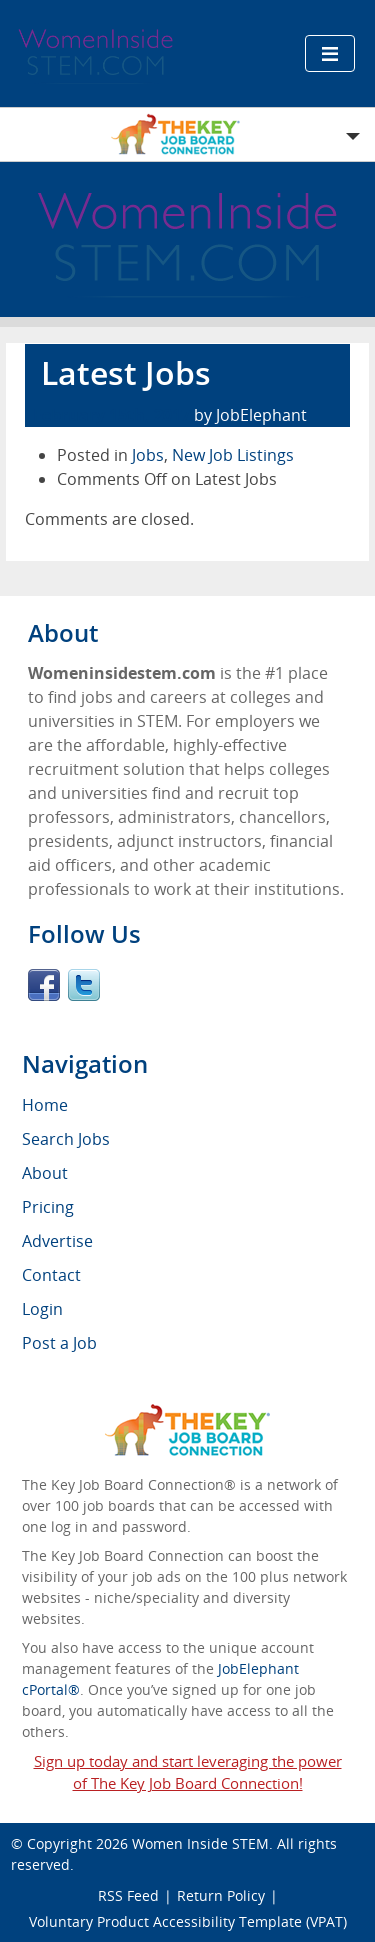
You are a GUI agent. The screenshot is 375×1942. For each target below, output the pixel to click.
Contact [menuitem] (51, 1275)
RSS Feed (128, 1895)
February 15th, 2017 (111, 415)
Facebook (44, 985)
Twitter (84, 985)
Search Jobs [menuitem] (66, 1139)
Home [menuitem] (45, 1105)
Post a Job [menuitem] (59, 1343)
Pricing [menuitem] (48, 1207)
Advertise (57, 1241)
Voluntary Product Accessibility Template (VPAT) (188, 1921)
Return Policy (221, 1895)
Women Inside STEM (200, 1843)
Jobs (148, 455)
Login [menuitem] (42, 1309)
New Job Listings (233, 455)
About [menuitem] (45, 1173)
